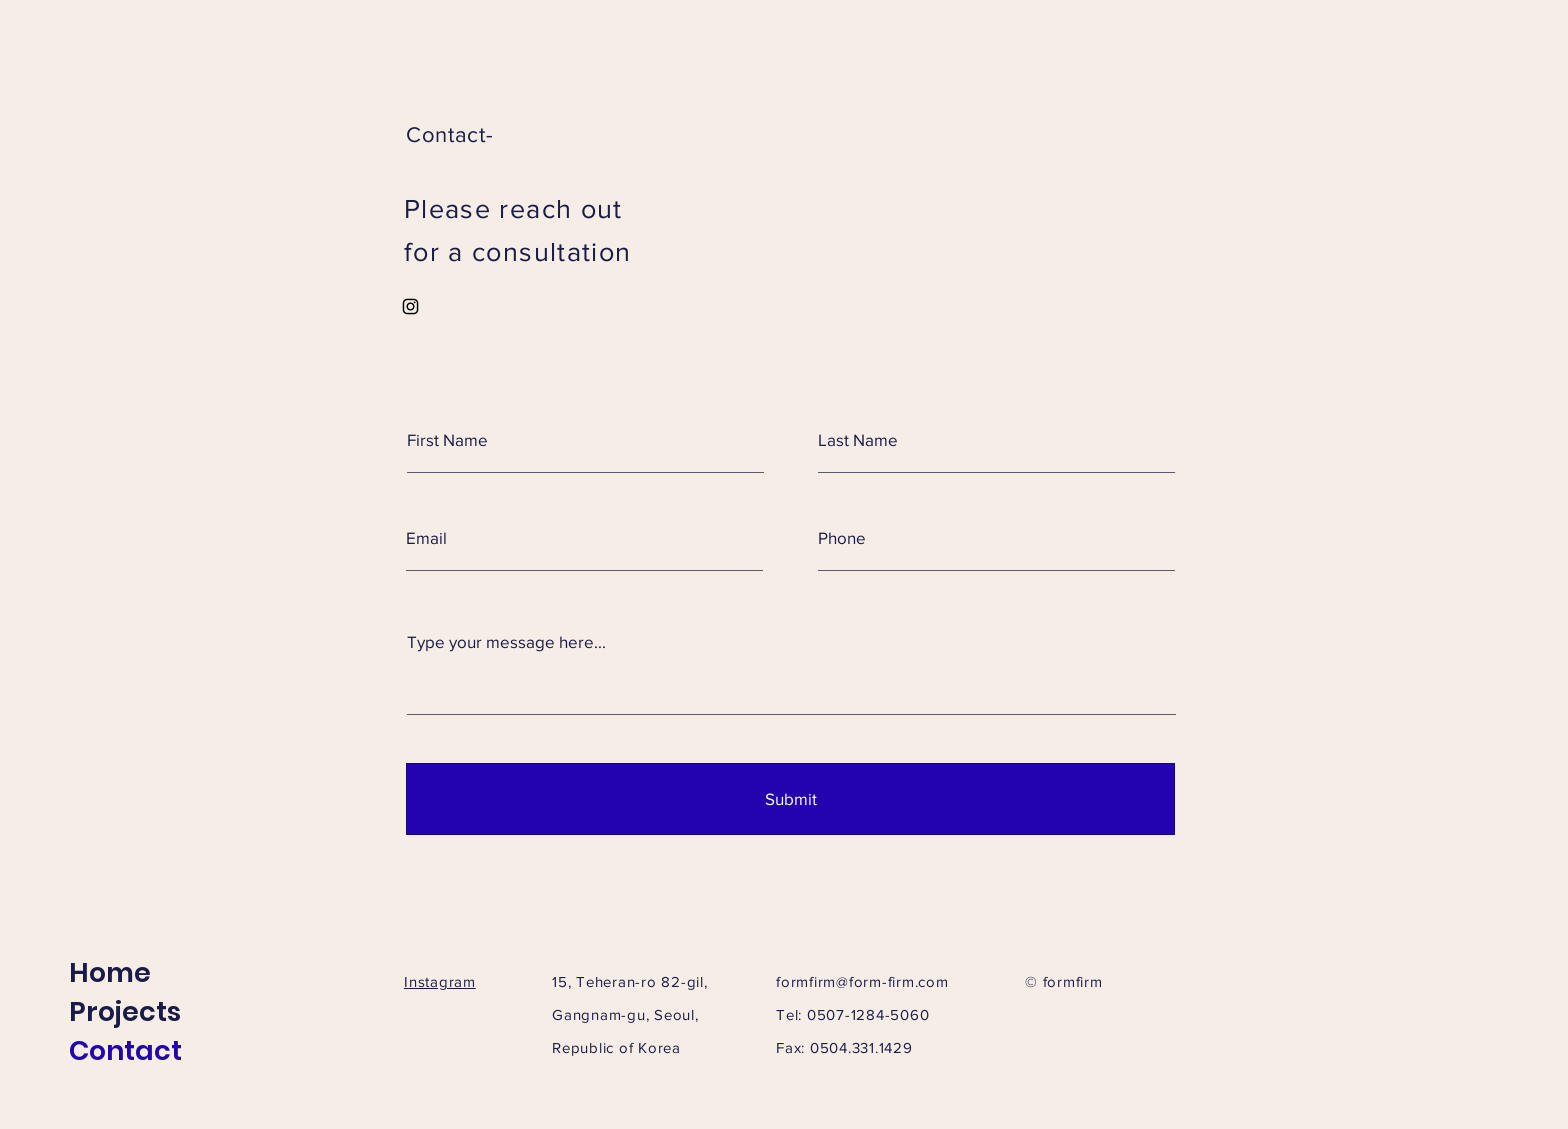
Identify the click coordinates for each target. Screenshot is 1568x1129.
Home (110, 972)
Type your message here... (506, 641)
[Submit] (790, 799)
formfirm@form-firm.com (862, 981)
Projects (125, 1011)
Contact (125, 1050)
